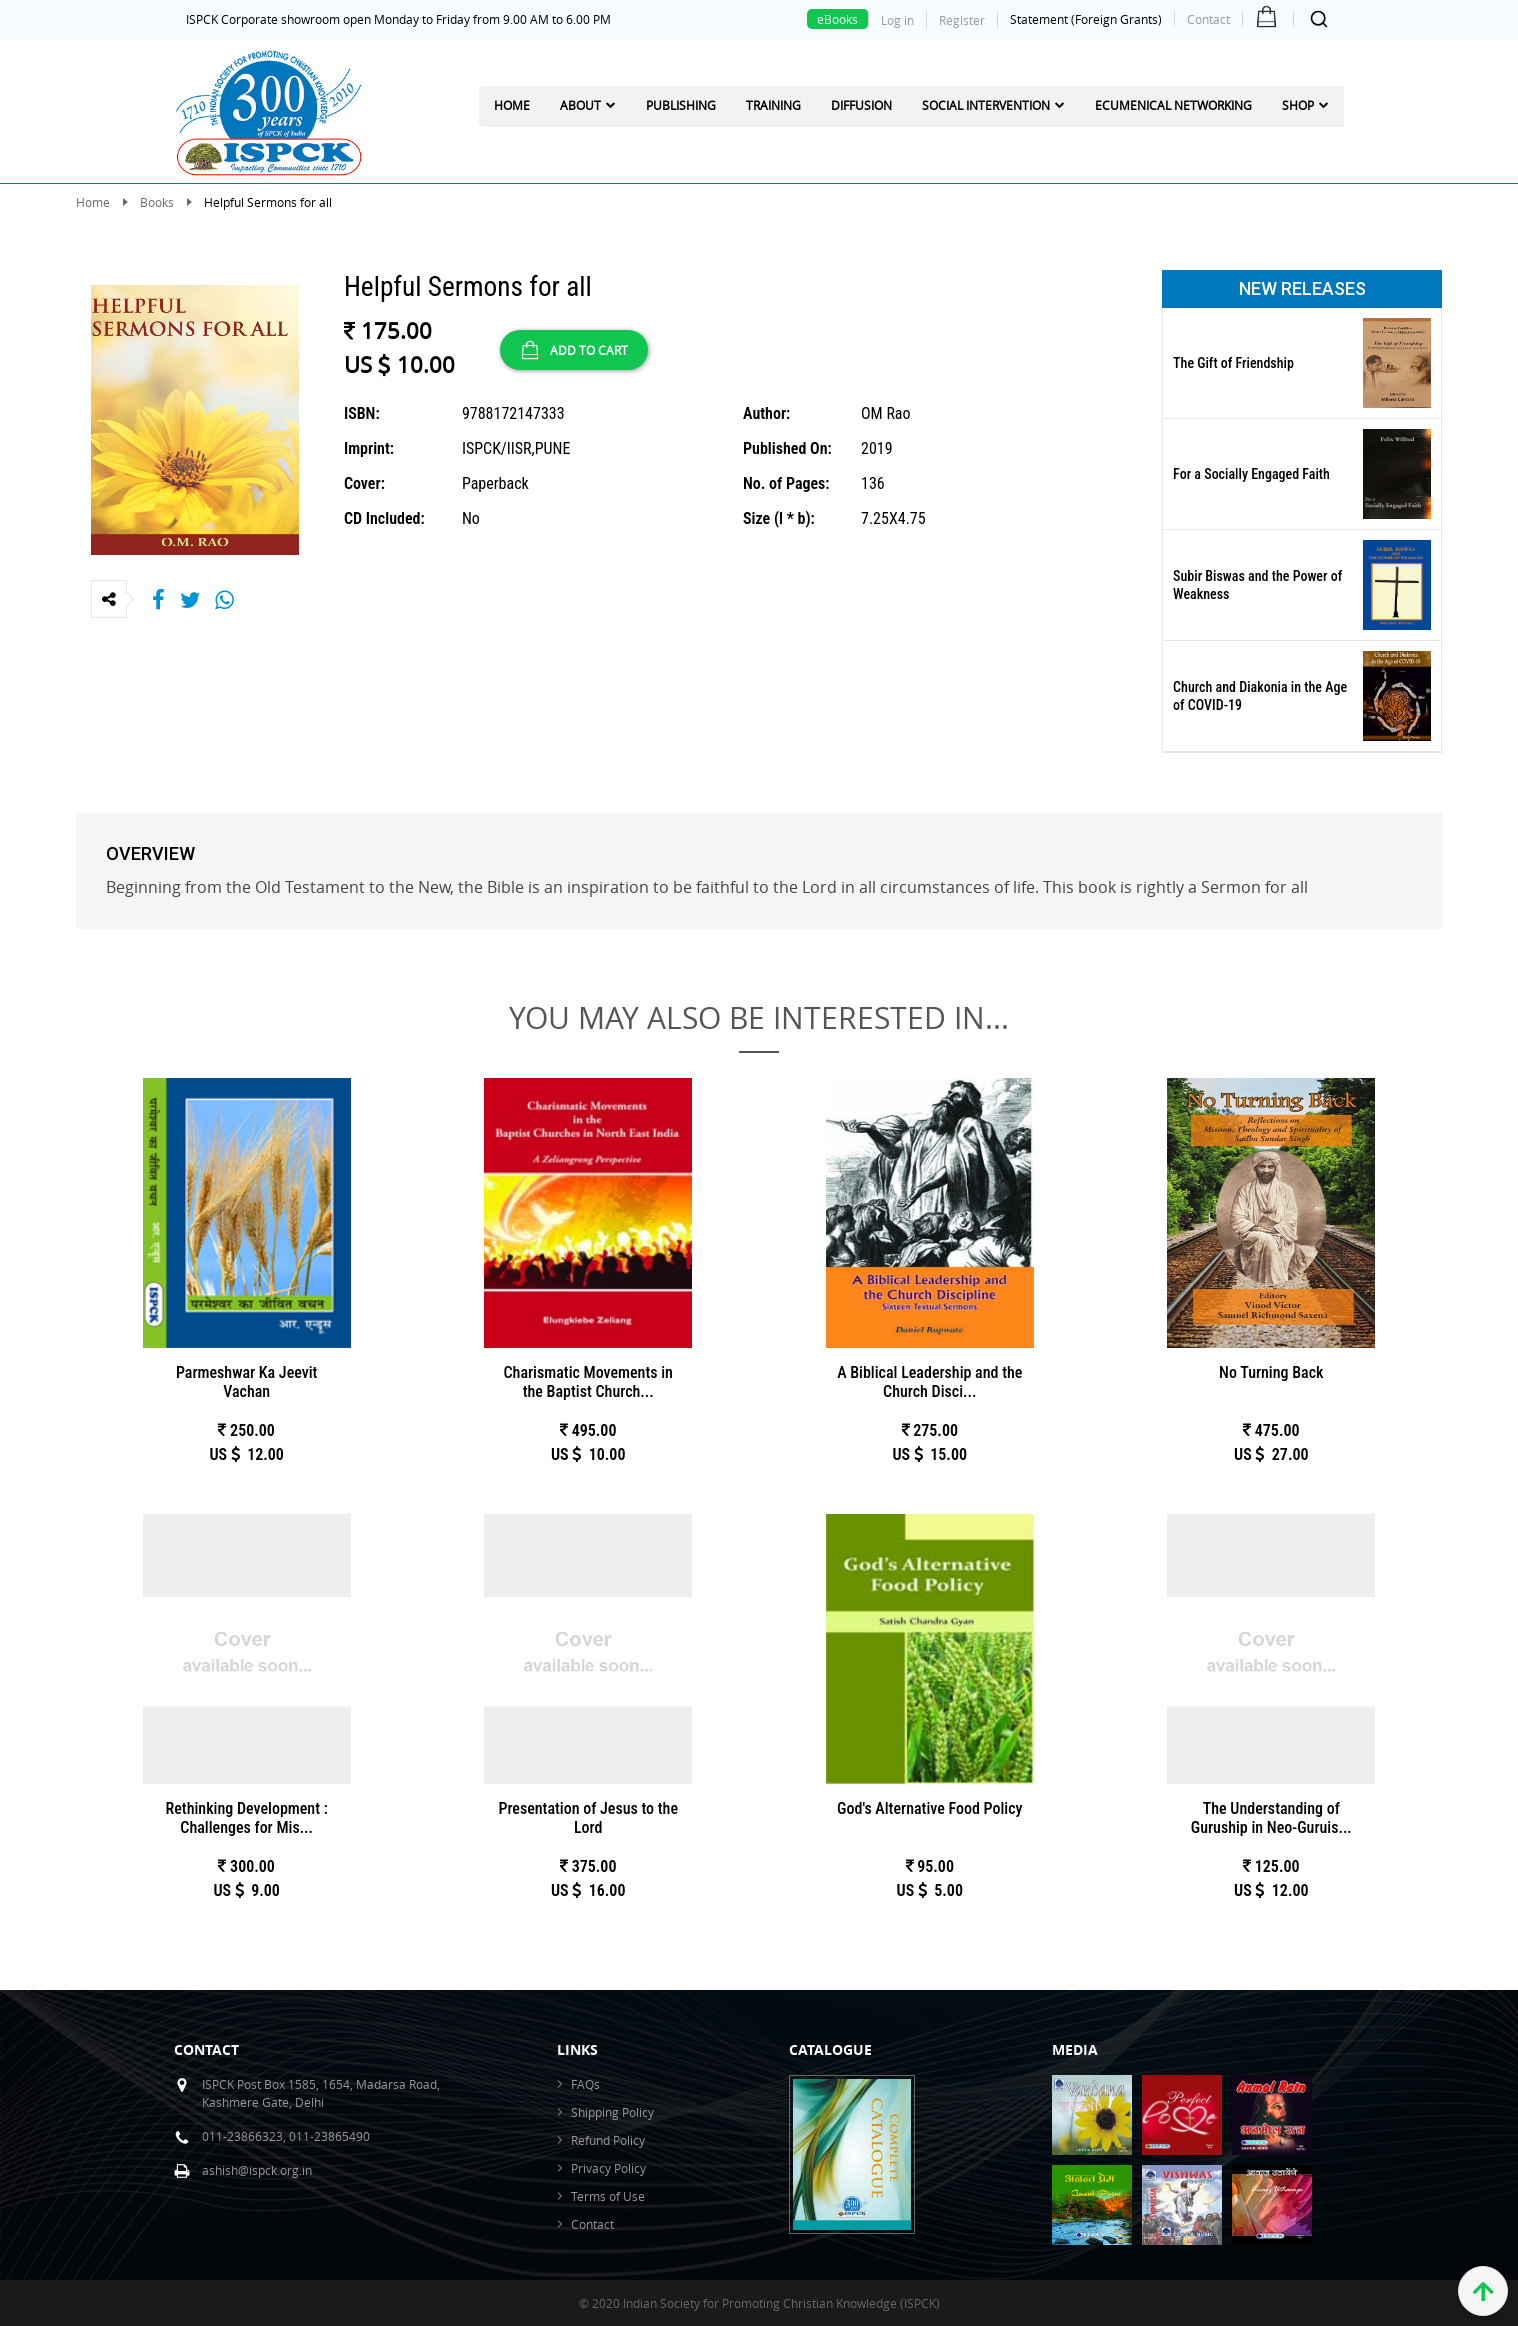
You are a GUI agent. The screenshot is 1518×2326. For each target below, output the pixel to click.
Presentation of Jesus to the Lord (588, 1818)
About (580, 105)
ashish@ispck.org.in (257, 2170)
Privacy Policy (608, 2168)
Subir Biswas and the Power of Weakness (1257, 585)
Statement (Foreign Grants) (1086, 19)
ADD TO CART (574, 350)
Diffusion (861, 105)
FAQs (585, 2084)
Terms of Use (608, 2196)
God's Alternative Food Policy (929, 1808)
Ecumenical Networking (1173, 105)
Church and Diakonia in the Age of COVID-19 (1260, 696)
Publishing (681, 105)
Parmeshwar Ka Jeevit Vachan (247, 1382)
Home (512, 105)
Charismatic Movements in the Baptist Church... (588, 1382)
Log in (897, 20)
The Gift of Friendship (1233, 363)
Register (962, 20)
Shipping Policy (612, 2112)
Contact (1208, 19)
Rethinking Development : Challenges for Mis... (247, 1818)
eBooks (837, 19)
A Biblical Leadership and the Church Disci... (929, 1382)
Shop (1298, 105)
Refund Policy (608, 2140)
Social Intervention (986, 105)
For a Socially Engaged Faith (1251, 474)
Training (773, 105)
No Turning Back (1271, 1372)
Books (157, 202)
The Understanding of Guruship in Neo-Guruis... (1271, 1818)
